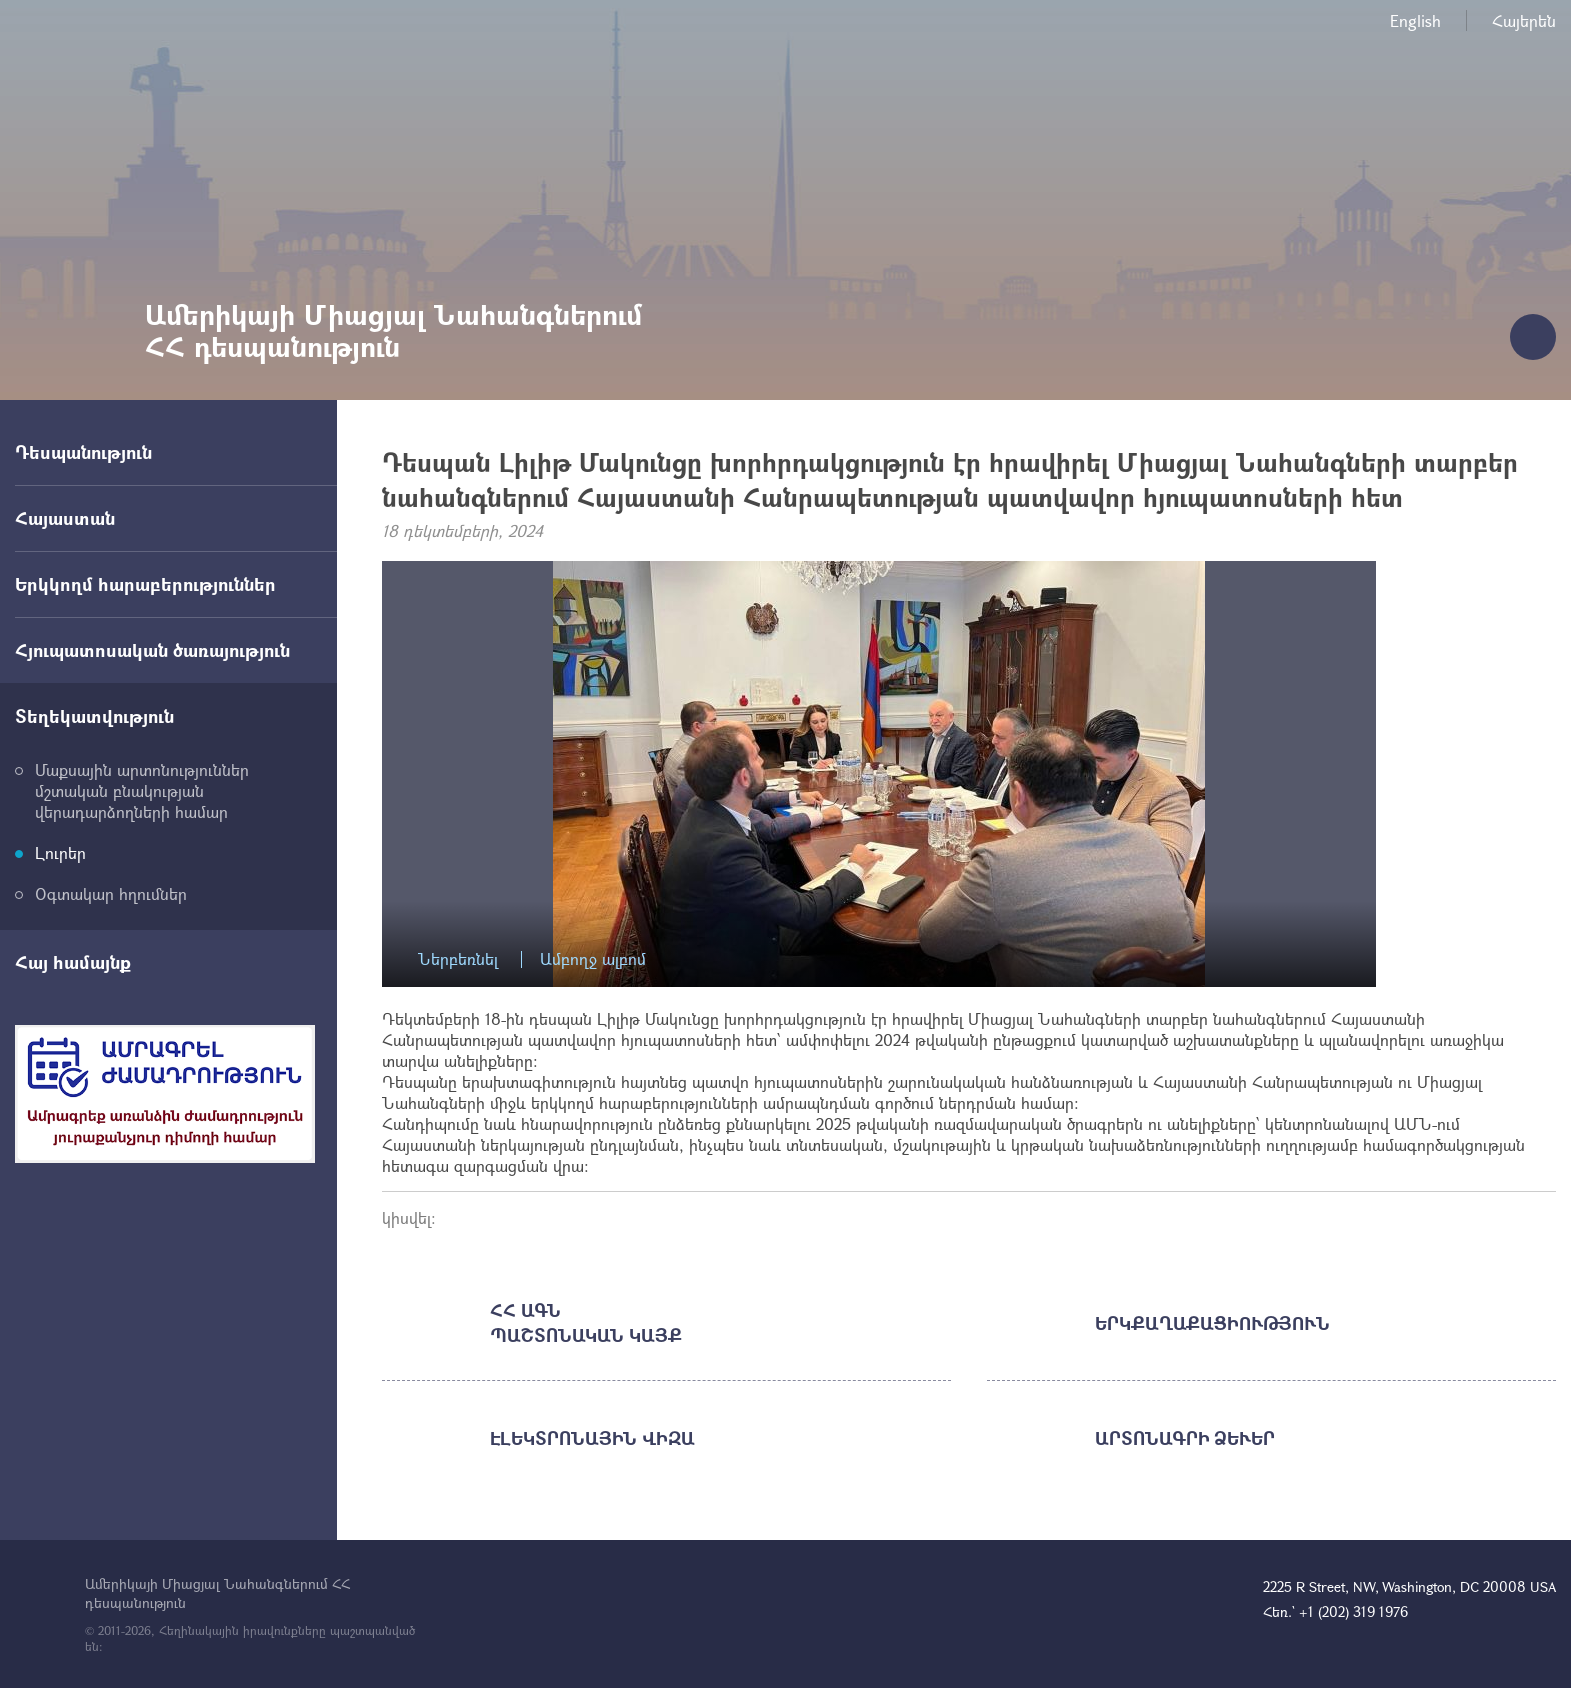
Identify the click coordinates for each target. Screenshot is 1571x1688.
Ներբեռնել (458, 959)
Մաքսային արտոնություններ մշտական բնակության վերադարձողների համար (142, 790)
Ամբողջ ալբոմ (593, 959)
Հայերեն (1524, 20)
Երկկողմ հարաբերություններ (145, 584)
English (1415, 20)
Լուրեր (60, 852)
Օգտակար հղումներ (111, 893)
